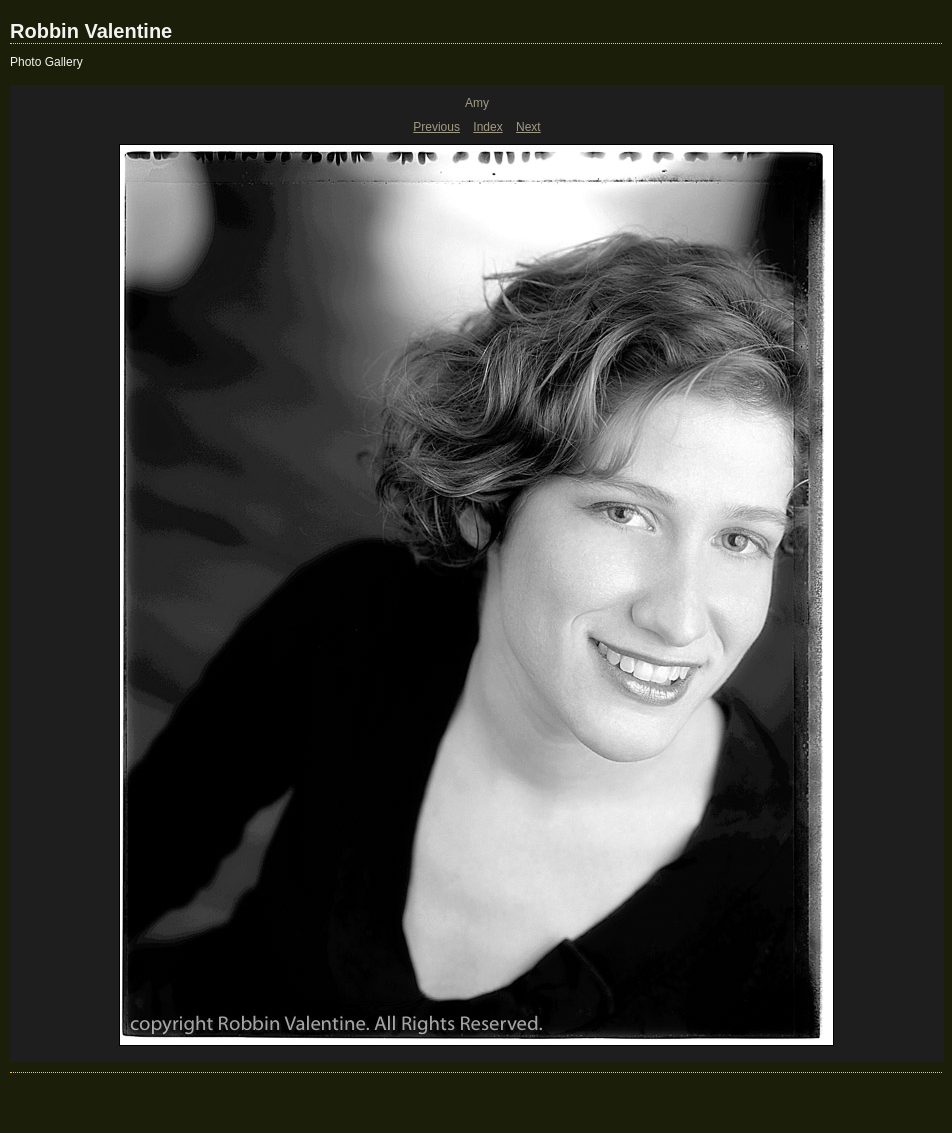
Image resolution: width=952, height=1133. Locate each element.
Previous (436, 127)
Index (487, 127)
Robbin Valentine (91, 31)
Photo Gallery (46, 62)
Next (528, 127)
